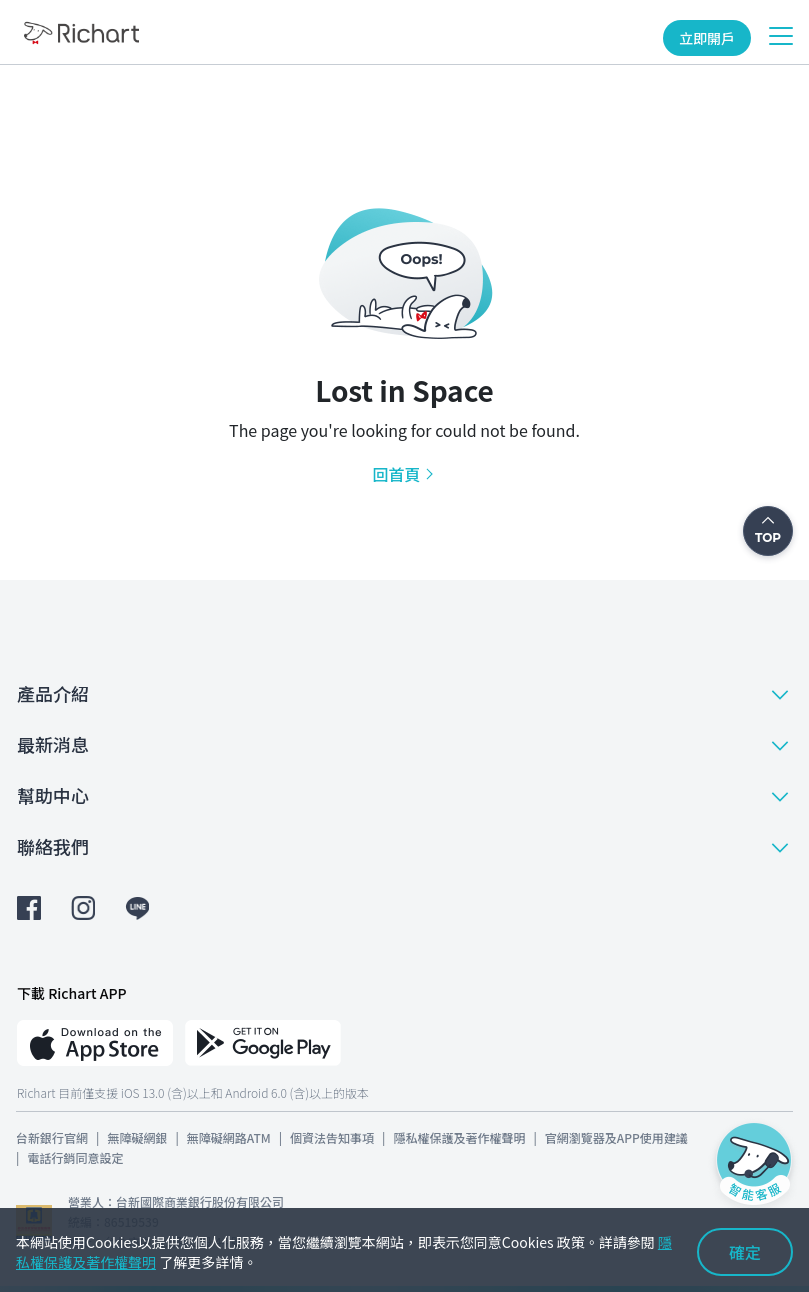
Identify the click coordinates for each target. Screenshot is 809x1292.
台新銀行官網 (52, 1137)
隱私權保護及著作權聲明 (459, 1137)
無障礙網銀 (137, 1137)
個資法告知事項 (332, 1137)
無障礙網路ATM (229, 1137)
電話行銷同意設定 (75, 1157)
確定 (745, 1252)
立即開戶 (707, 38)
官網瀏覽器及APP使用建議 (616, 1137)
